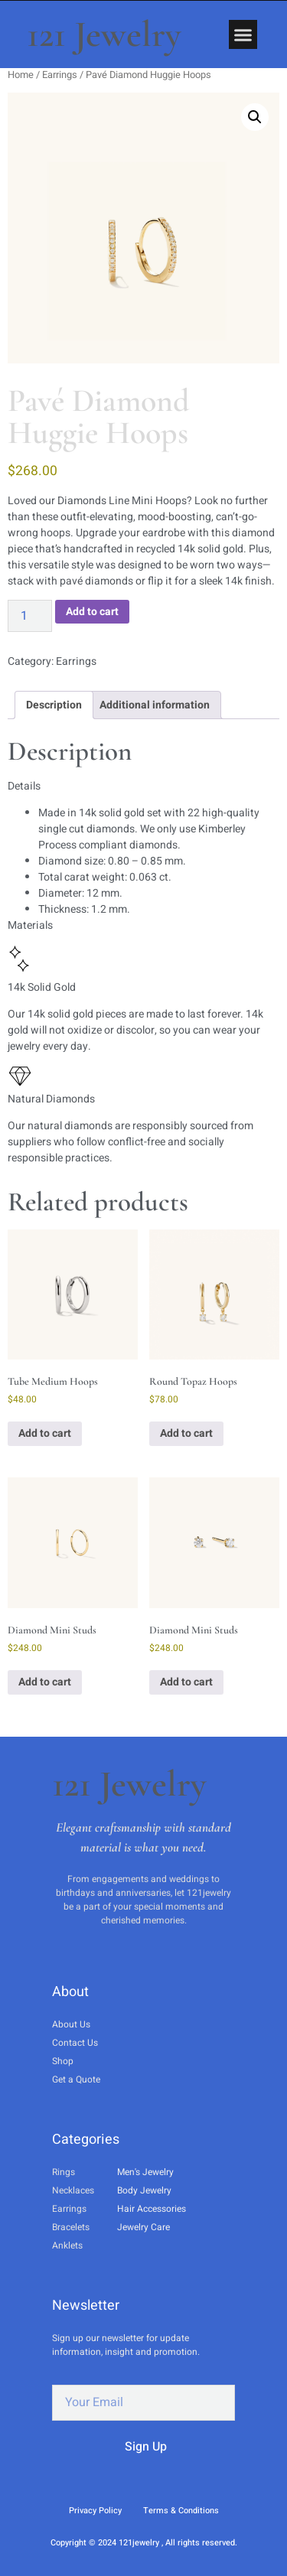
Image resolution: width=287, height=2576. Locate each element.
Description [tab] (54, 705)
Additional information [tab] (154, 705)
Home (21, 75)
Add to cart (92, 612)
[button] (243, 34)
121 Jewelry (104, 34)
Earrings (59, 75)
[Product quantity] (30, 616)
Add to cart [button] (44, 1433)
